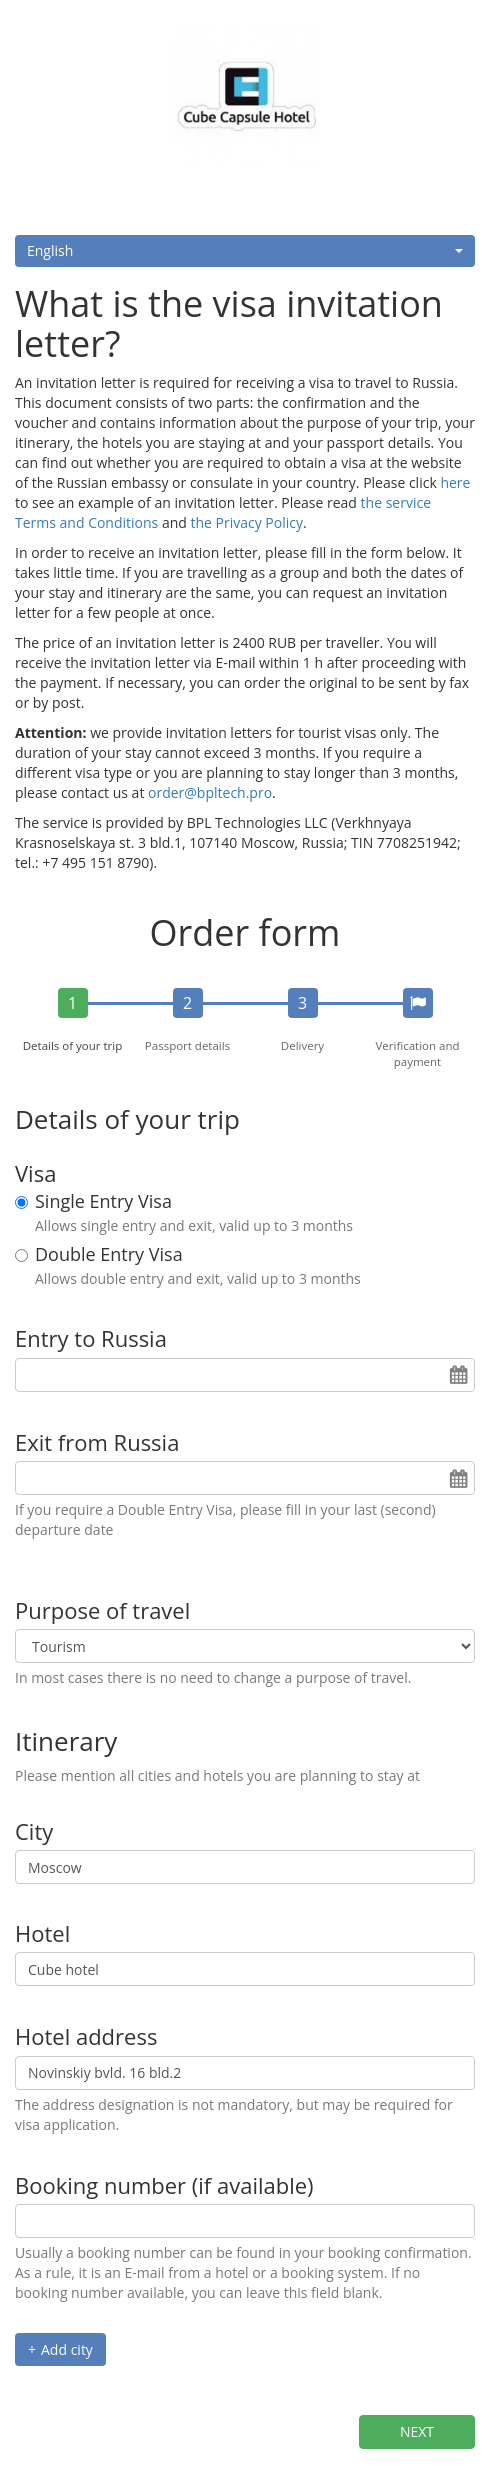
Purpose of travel (102, 1610)
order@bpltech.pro (210, 792)
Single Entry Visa (103, 1202)
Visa (35, 1173)
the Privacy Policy (246, 522)
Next (417, 2431)
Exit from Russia (97, 1442)
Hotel (42, 1933)
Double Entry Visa (109, 1255)
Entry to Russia (91, 1338)
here (455, 482)
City (34, 1831)
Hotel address (86, 2036)
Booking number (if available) (164, 2185)
